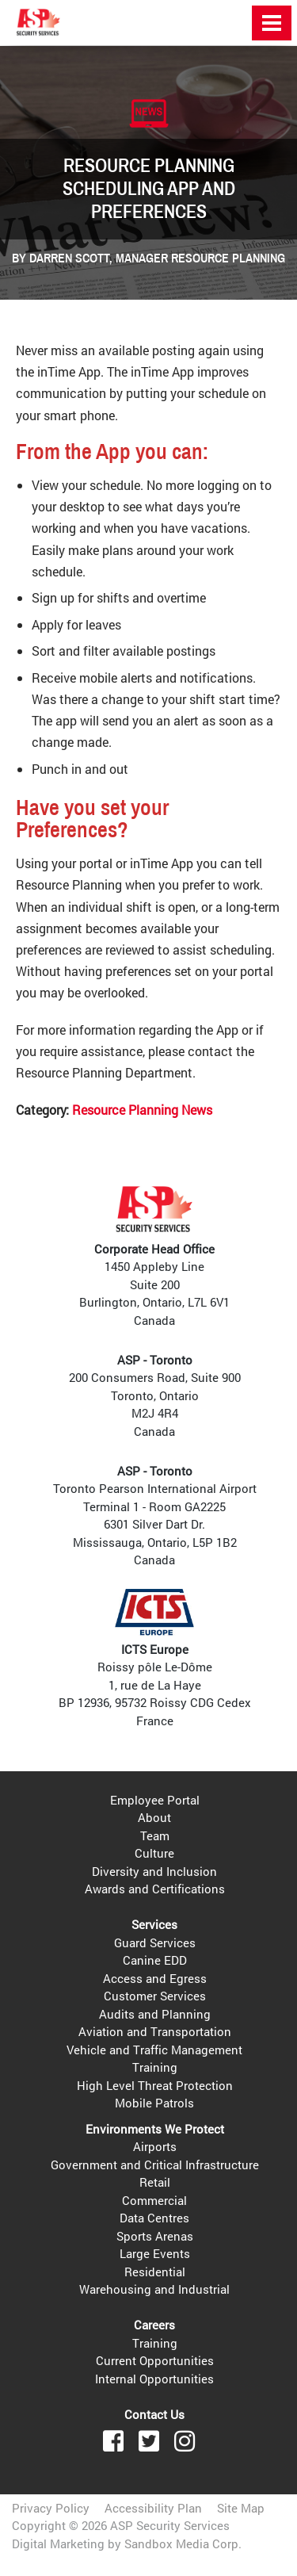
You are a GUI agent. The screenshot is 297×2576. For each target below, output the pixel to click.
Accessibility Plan (153, 2508)
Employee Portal (155, 1800)
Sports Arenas (154, 2236)
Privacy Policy (50, 2508)
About (154, 1817)
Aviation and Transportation (154, 2031)
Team (154, 1835)
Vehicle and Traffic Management (154, 2049)
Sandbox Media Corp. (183, 2543)
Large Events (155, 2253)
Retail (154, 2182)
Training (154, 2067)
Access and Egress (155, 1978)
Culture (154, 1853)
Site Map (241, 2508)
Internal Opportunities (154, 2379)
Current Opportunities (155, 2360)
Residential (154, 2271)
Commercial (154, 2200)
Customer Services (155, 1996)
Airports (155, 2146)
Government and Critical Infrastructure (155, 2164)
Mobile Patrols (154, 2103)
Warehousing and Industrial (154, 2289)
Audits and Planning (155, 2014)
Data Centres (154, 2218)
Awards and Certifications (155, 1889)
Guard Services (155, 1942)
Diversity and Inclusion (154, 1871)
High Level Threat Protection (155, 2085)
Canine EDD (155, 1960)
